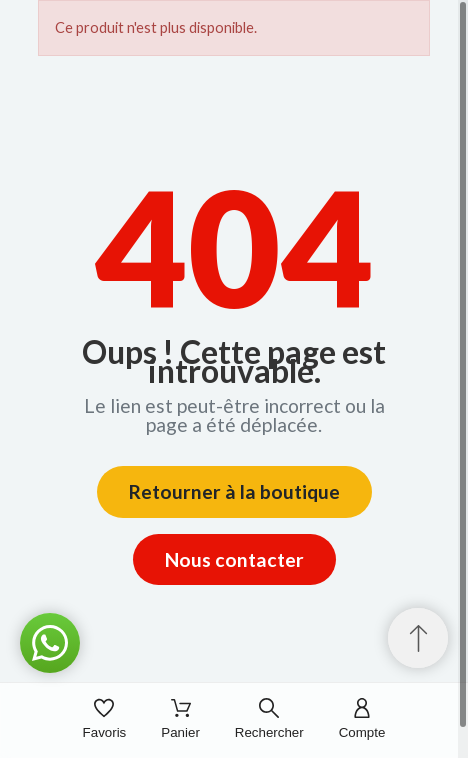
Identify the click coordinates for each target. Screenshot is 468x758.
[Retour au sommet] (418, 638)
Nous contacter (234, 559)
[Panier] (180, 720)
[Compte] (362, 720)
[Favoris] (105, 720)
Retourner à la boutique (234, 491)
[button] (50, 643)
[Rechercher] (269, 720)
